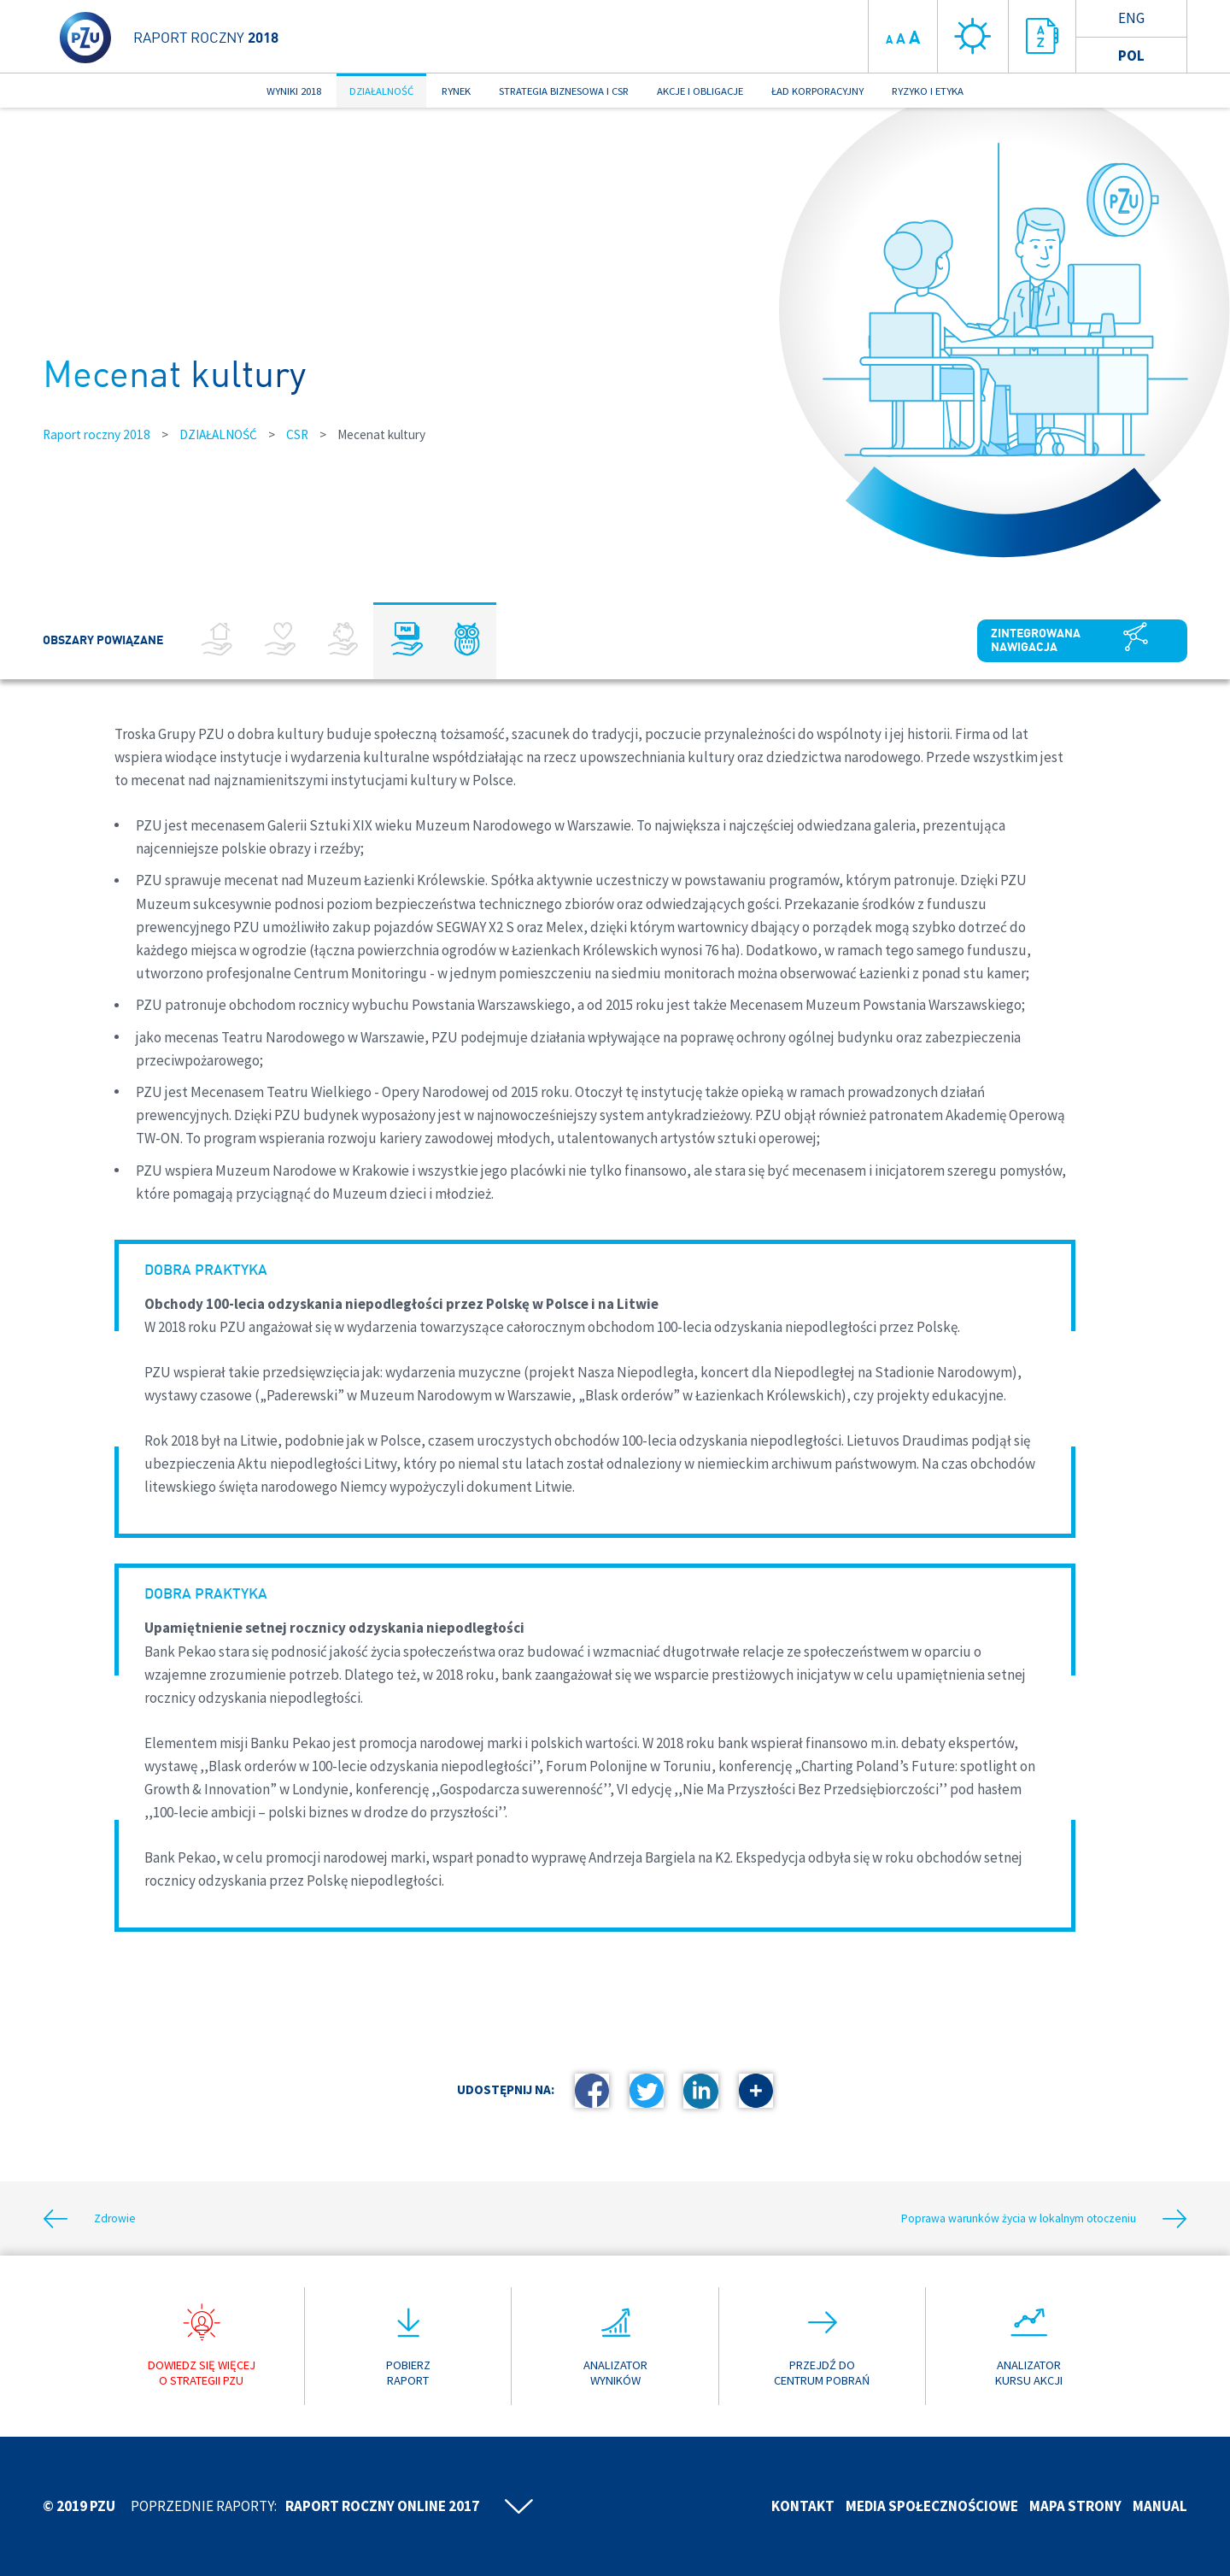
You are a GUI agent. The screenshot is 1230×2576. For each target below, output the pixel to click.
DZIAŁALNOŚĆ (381, 90)
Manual (1160, 2506)
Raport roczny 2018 (96, 434)
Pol (1131, 55)
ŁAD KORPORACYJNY (817, 90)
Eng (1131, 18)
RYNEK (456, 90)
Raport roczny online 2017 (382, 2506)
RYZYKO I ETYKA (928, 90)
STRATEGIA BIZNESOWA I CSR (564, 90)
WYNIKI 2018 (293, 90)
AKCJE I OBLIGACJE (700, 90)
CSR (297, 434)
